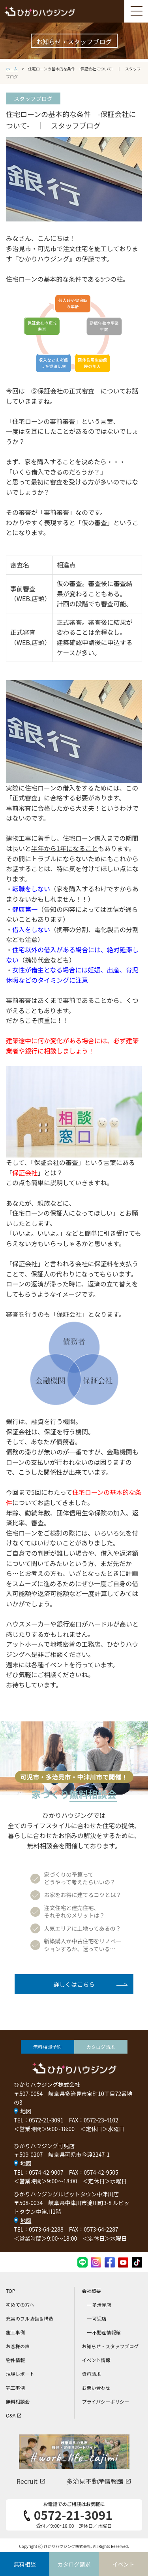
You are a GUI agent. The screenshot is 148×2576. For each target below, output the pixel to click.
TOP (10, 2290)
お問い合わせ (96, 2387)
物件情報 (15, 2360)
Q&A (14, 2415)
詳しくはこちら (74, 1984)
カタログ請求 (100, 2046)
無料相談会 (18, 2401)
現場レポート (20, 2373)
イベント (123, 2564)
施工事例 (15, 2332)
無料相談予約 (47, 2046)
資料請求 (91, 2373)
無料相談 (25, 2564)
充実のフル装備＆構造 (29, 2318)
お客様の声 (18, 2346)
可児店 (99, 2318)
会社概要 (91, 2290)
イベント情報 (96, 2360)
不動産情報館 (106, 2332)
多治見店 (101, 2304)
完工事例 (15, 2387)
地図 (25, 2111)
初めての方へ (20, 2304)
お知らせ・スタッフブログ (110, 2346)
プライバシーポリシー (105, 2401)
